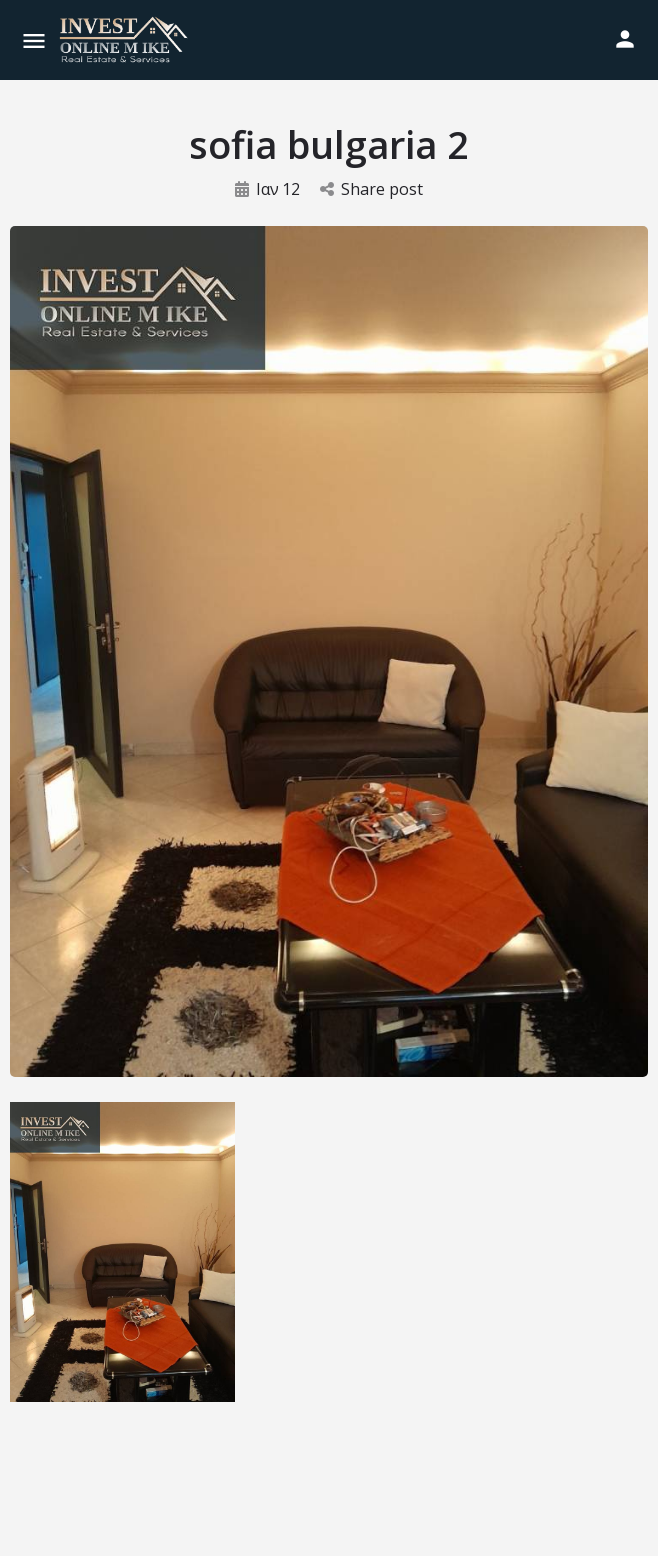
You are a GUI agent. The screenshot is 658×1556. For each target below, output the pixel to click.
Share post (371, 189)
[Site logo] (126, 40)
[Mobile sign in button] (625, 39)
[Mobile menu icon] (34, 40)
